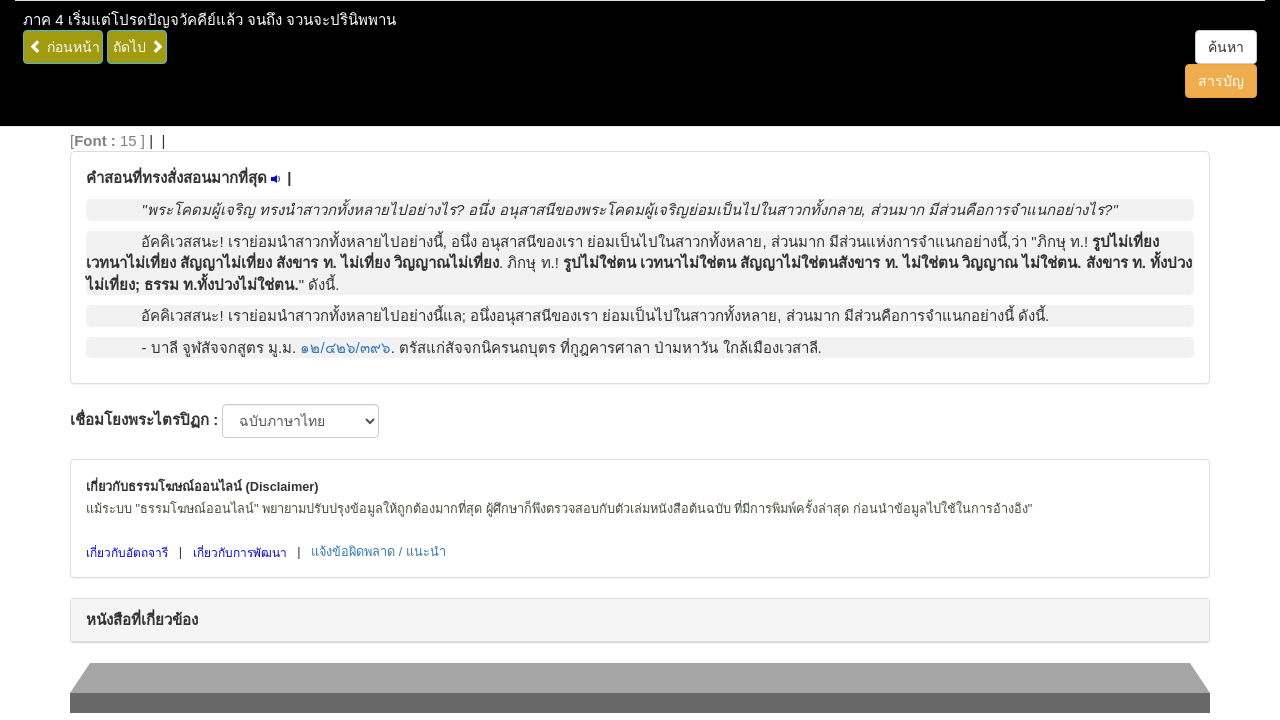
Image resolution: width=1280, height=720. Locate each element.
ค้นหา (1226, 47)
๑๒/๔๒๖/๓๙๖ (345, 347)
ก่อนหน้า (64, 47)
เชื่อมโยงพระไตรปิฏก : (144, 419)
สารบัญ (1221, 81)
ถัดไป (138, 47)
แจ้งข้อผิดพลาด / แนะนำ (378, 551)
